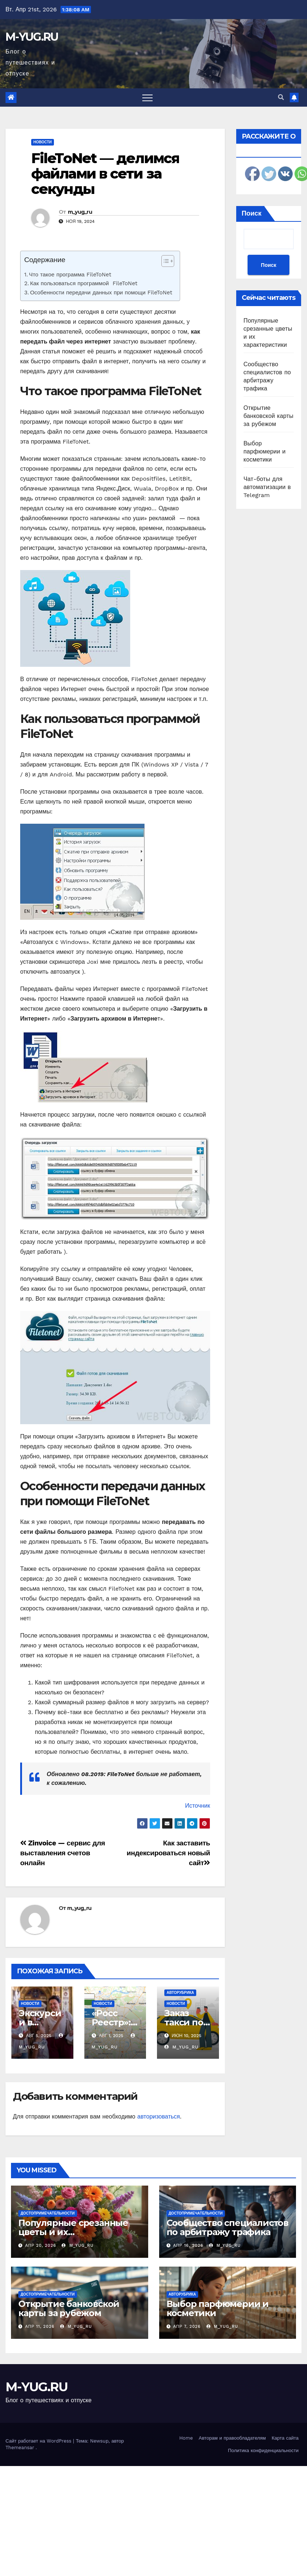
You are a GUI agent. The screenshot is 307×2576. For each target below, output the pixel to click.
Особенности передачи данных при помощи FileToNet (101, 292)
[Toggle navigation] (147, 97)
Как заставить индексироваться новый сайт (168, 1853)
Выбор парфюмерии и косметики (265, 451)
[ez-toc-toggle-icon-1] (164, 262)
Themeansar (20, 2447)
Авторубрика (180, 1993)
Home (186, 2438)
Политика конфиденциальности (263, 2450)
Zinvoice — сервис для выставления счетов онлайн (62, 1853)
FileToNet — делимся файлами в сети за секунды (105, 174)
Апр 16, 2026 (188, 2245)
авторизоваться (158, 2116)
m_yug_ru (80, 212)
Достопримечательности (48, 2213)
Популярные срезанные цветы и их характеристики (73, 2231)
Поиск (252, 213)
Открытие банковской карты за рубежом (268, 415)
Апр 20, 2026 (40, 2245)
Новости (42, 142)
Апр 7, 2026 (187, 2326)
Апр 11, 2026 (40, 2326)
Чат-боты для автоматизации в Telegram (267, 487)
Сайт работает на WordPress (39, 2441)
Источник (197, 1805)
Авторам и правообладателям (232, 2438)
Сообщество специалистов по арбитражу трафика (227, 2227)
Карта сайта (285, 2438)
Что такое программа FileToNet (70, 274)
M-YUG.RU (32, 37)
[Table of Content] (167, 261)
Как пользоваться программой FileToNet (84, 283)
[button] (281, 97)
